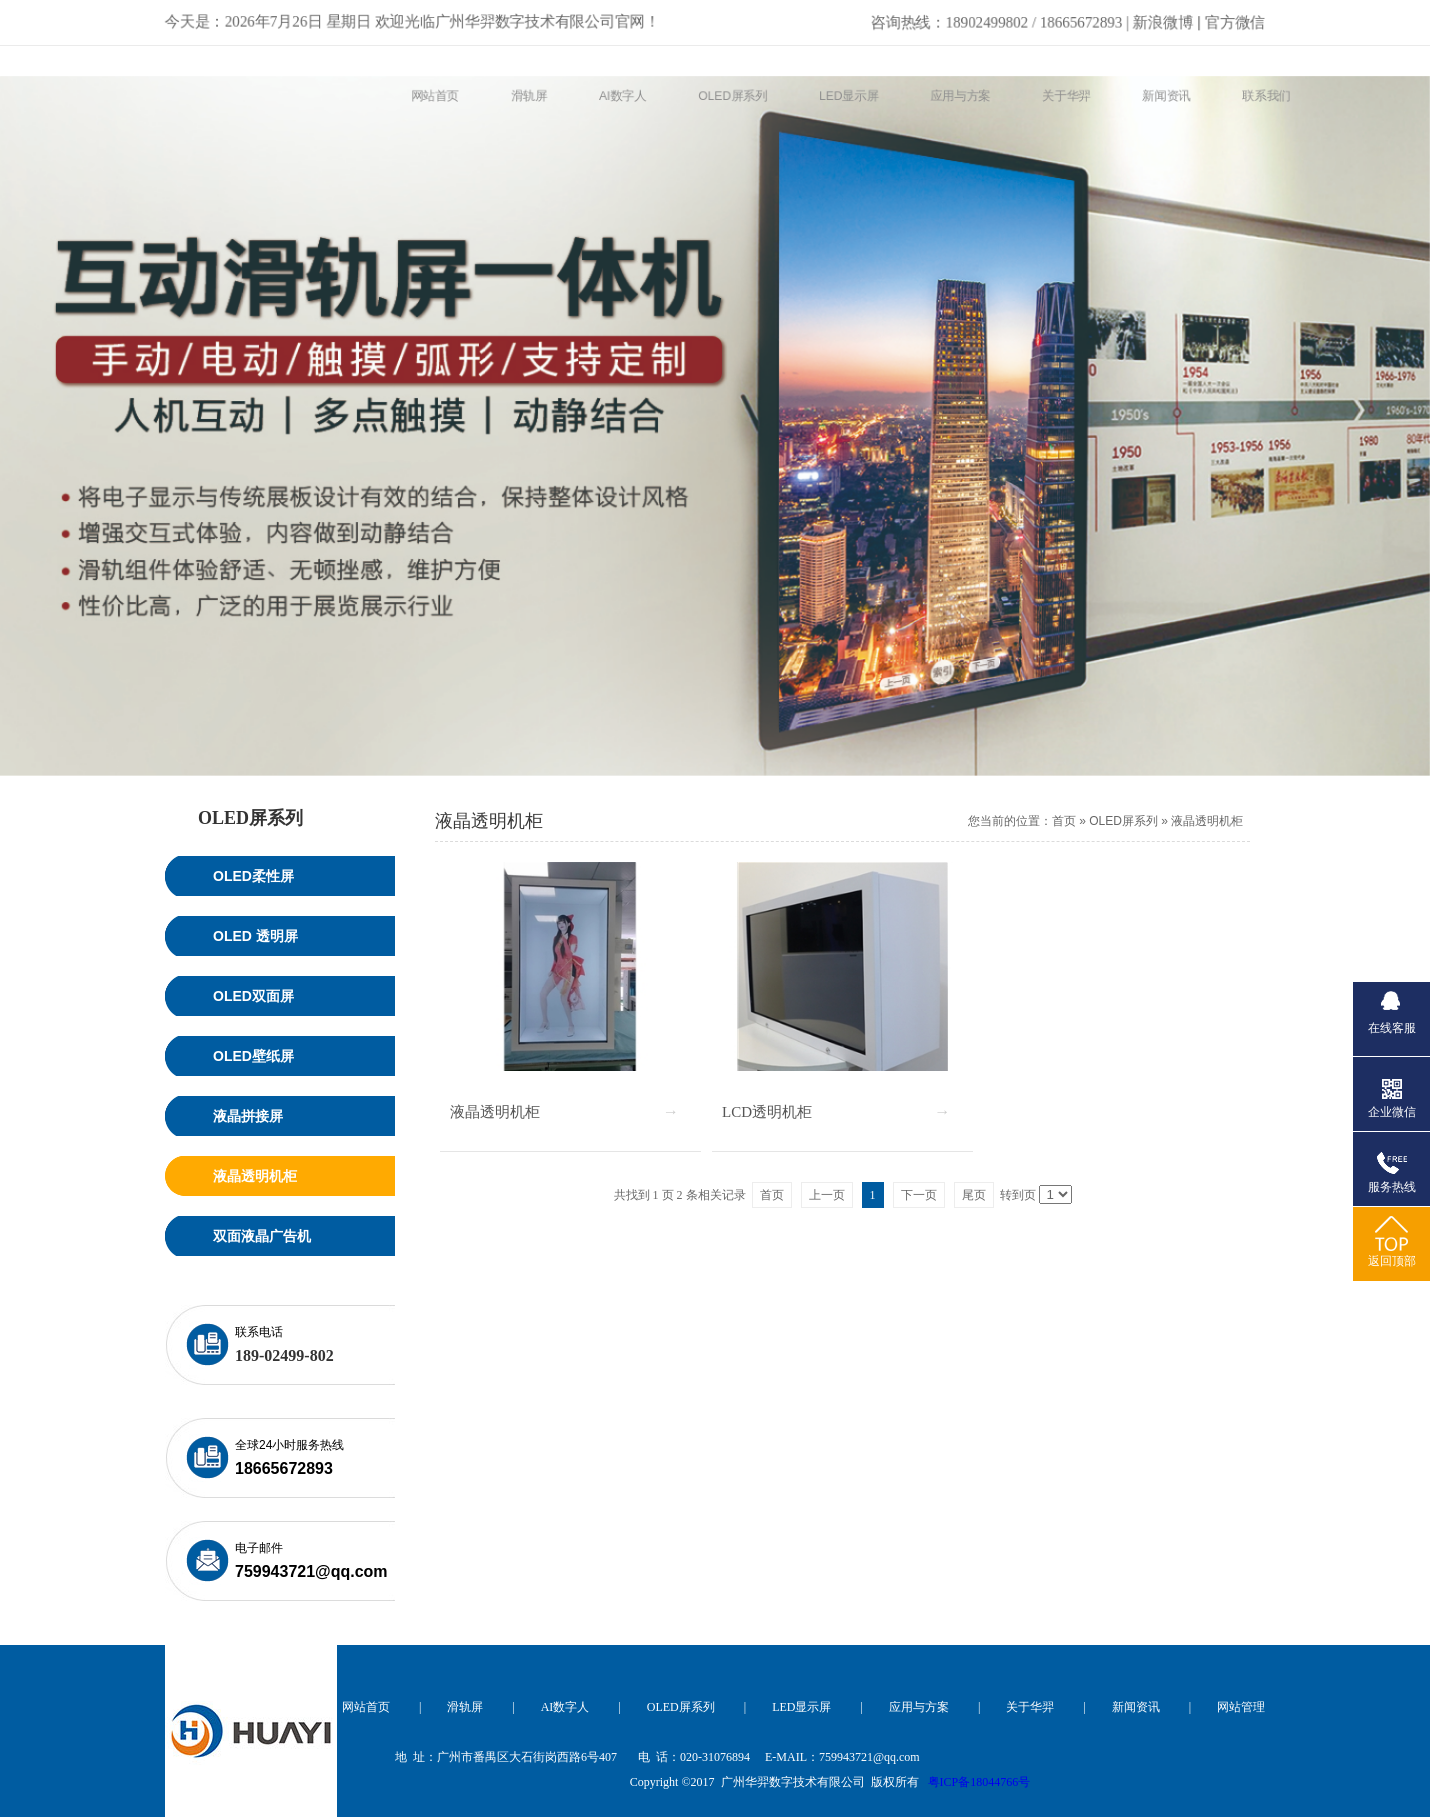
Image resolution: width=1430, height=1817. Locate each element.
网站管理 (1241, 1707)
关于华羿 (1030, 1707)
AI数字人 (565, 1707)
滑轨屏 (465, 1707)
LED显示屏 (801, 1707)
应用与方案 (919, 1707)
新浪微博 (1036, 18)
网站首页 (366, 1707)
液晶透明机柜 (1207, 821)
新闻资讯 (1136, 1707)
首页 (1064, 821)
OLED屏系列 (1123, 821)
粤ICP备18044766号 (979, 1782)
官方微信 (1242, 18)
